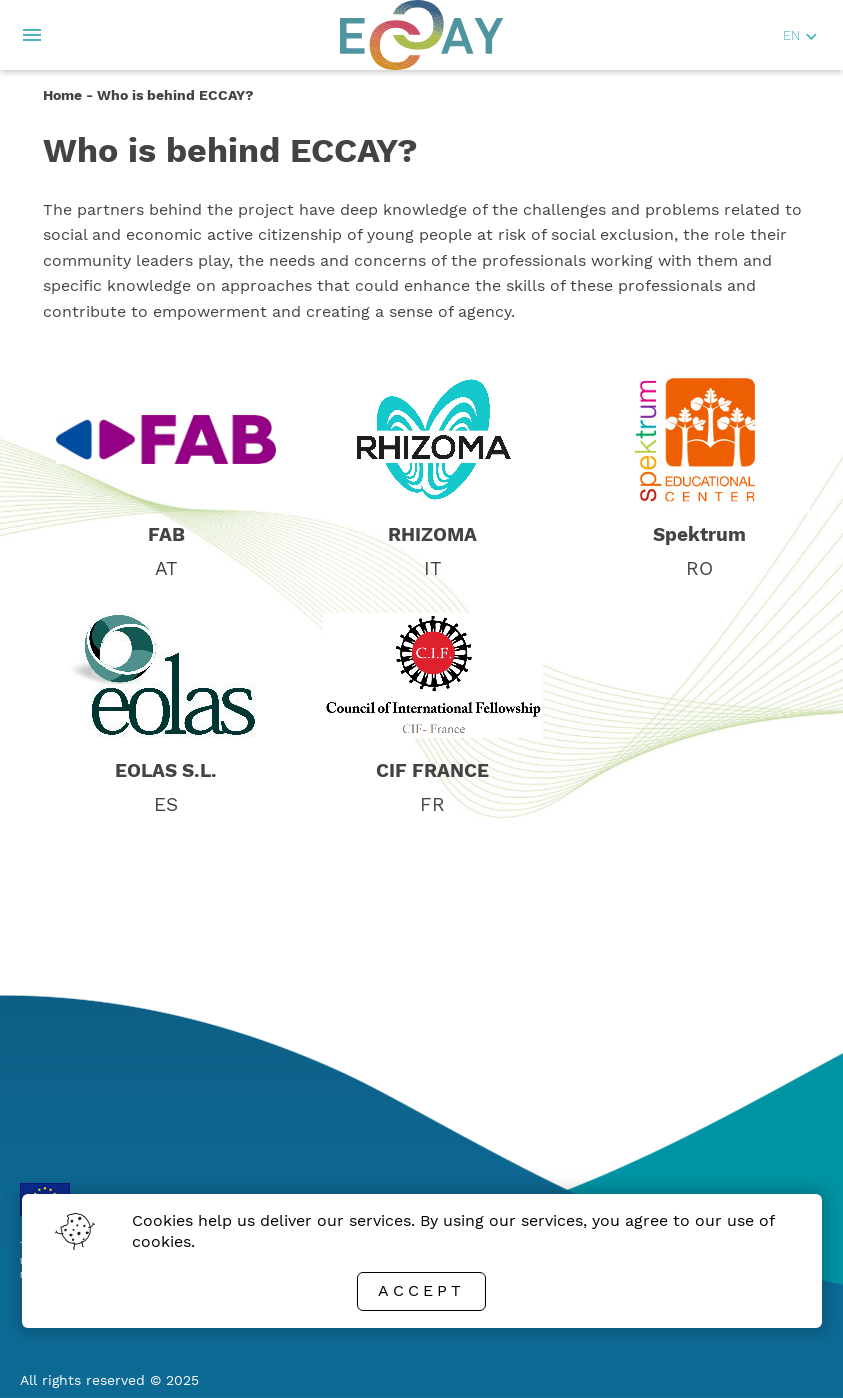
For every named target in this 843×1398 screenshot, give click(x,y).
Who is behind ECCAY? (175, 95)
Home (62, 95)
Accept (421, 1290)
